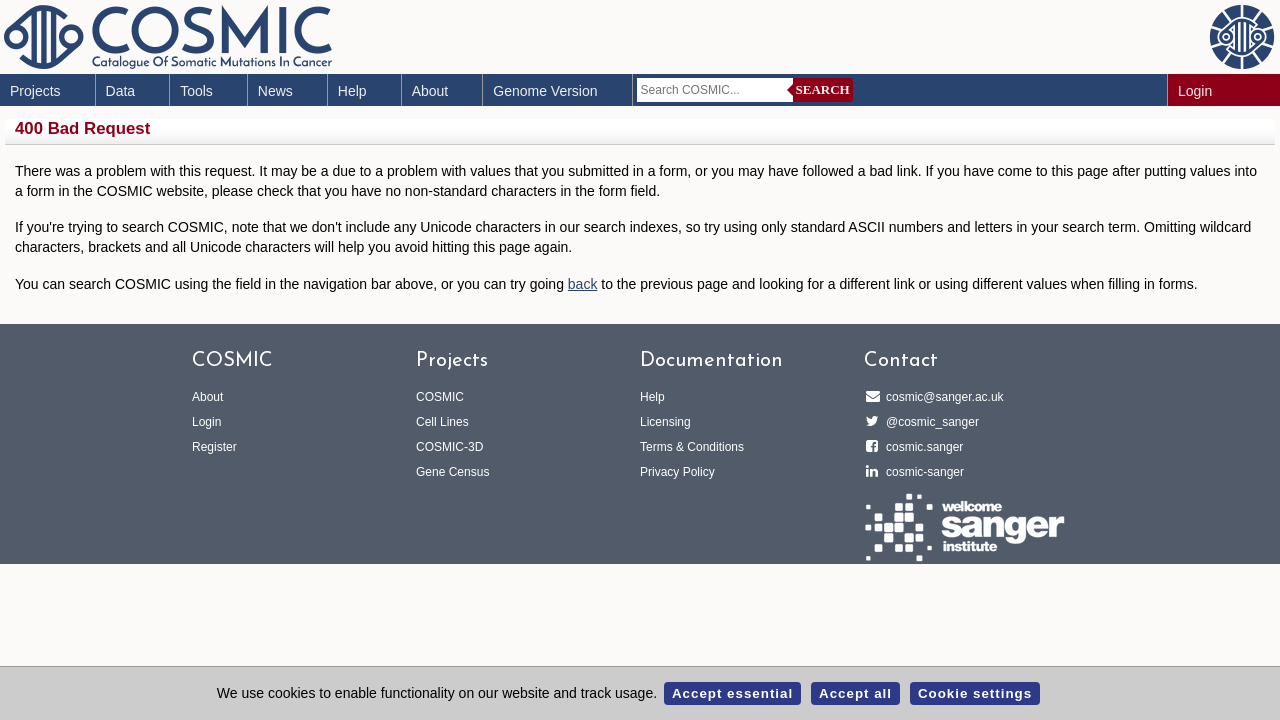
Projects (35, 91)
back (583, 284)
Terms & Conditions (692, 447)
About (430, 91)
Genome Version (545, 91)
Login (1195, 91)
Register (214, 447)
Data (121, 91)
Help (352, 91)
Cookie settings (975, 693)
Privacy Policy (677, 472)
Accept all (855, 693)
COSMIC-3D (449, 447)
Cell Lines (442, 422)
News (275, 91)
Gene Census (452, 472)
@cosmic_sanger (929, 422)
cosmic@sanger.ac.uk (942, 397)
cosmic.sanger (921, 447)
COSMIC (440, 397)
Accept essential (732, 693)
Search (823, 89)
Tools (196, 91)
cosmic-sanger (922, 472)
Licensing (665, 422)
